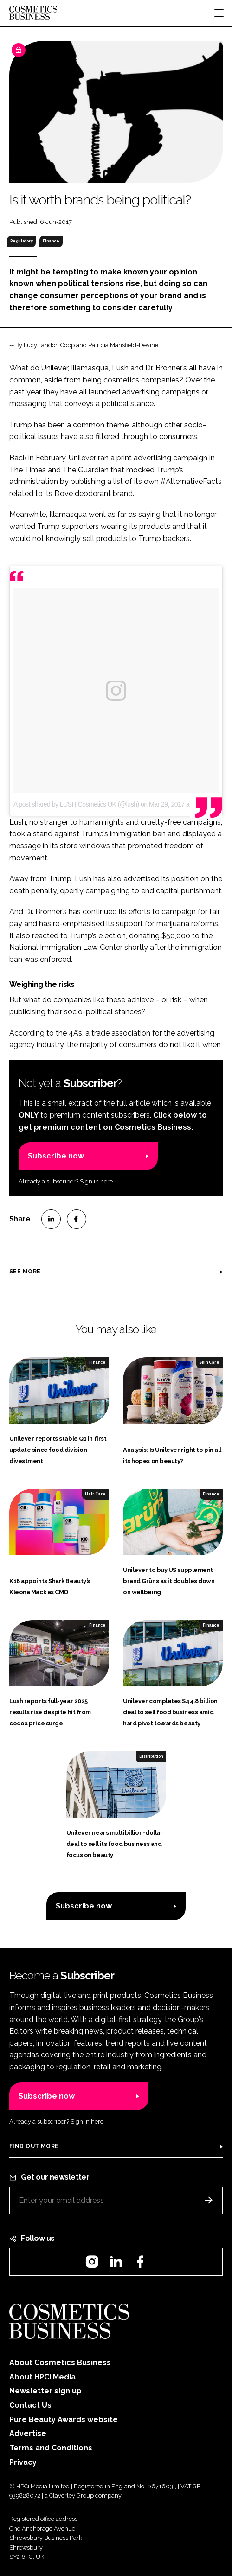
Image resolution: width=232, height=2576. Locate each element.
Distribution (151, 1756)
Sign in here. (97, 1181)
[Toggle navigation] (219, 13)
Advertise (27, 2433)
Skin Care (209, 1362)
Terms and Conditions (50, 2447)
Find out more (33, 2146)
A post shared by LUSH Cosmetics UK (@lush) (76, 804)
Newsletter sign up (45, 2390)
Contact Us (30, 2405)
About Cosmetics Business (60, 2362)
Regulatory (21, 241)
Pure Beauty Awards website (63, 2419)
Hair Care (95, 1494)
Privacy (23, 2462)
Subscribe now (56, 1155)
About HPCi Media (42, 2376)
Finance (51, 241)
